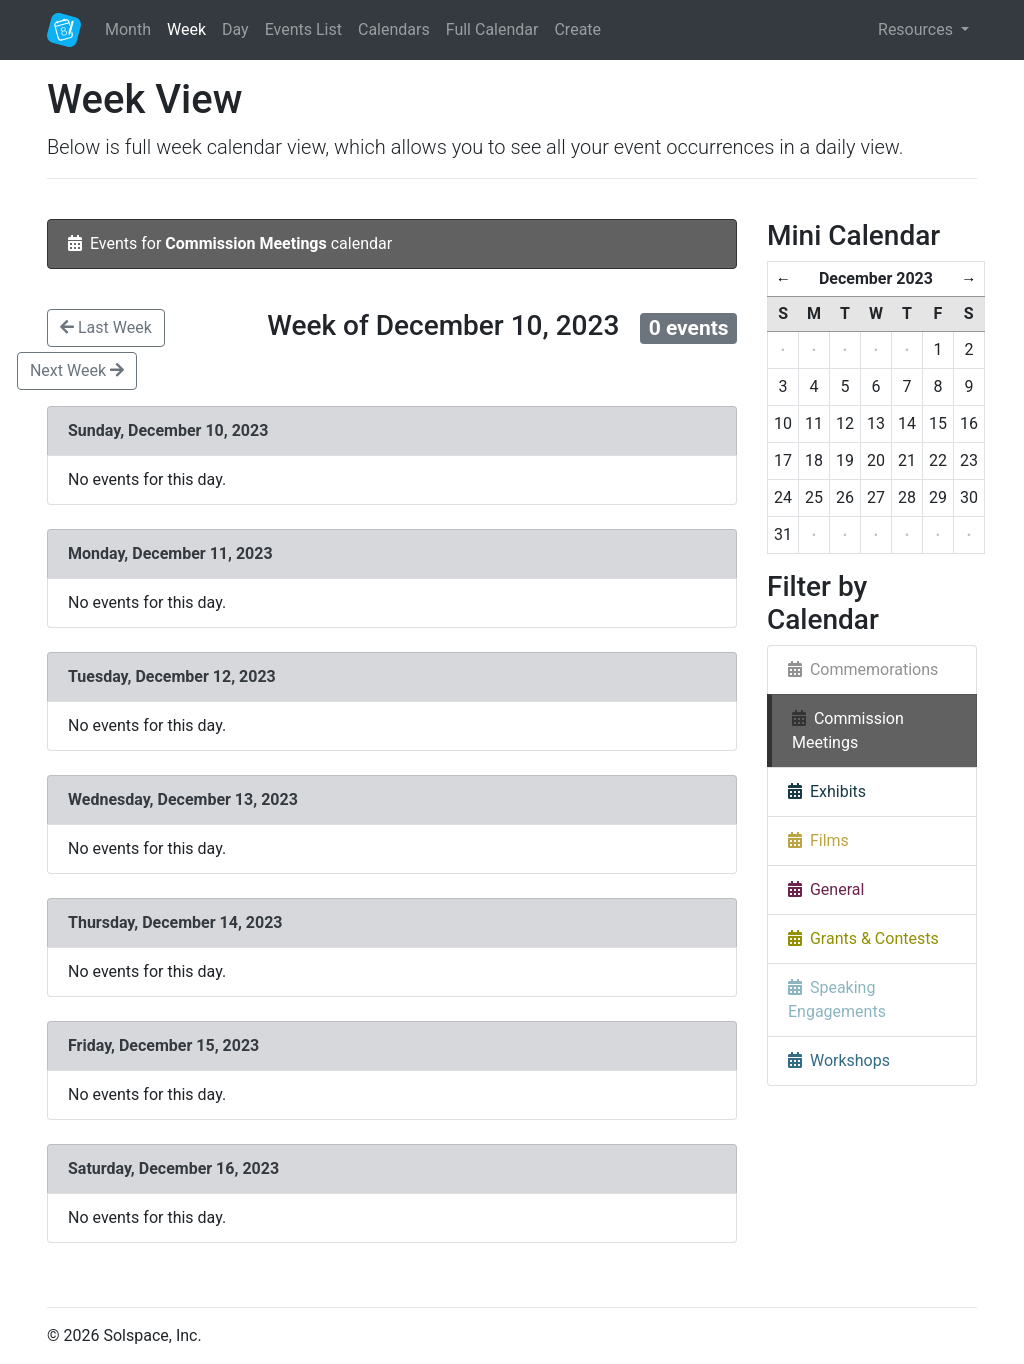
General (826, 889)
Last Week (106, 327)
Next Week (77, 370)
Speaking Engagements (837, 999)
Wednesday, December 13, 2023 (185, 799)
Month (128, 29)
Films (818, 840)
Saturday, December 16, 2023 (175, 1168)
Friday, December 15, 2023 (165, 1045)
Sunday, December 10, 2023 (170, 430)
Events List (303, 29)
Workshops (839, 1060)
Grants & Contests (863, 938)
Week (186, 29)
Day (235, 29)
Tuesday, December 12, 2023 (174, 676)
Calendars (394, 29)
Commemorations (863, 669)
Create (577, 29)
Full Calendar (492, 29)
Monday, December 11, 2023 (172, 553)
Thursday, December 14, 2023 (177, 922)
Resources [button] (917, 29)
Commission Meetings (848, 730)
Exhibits (827, 791)
